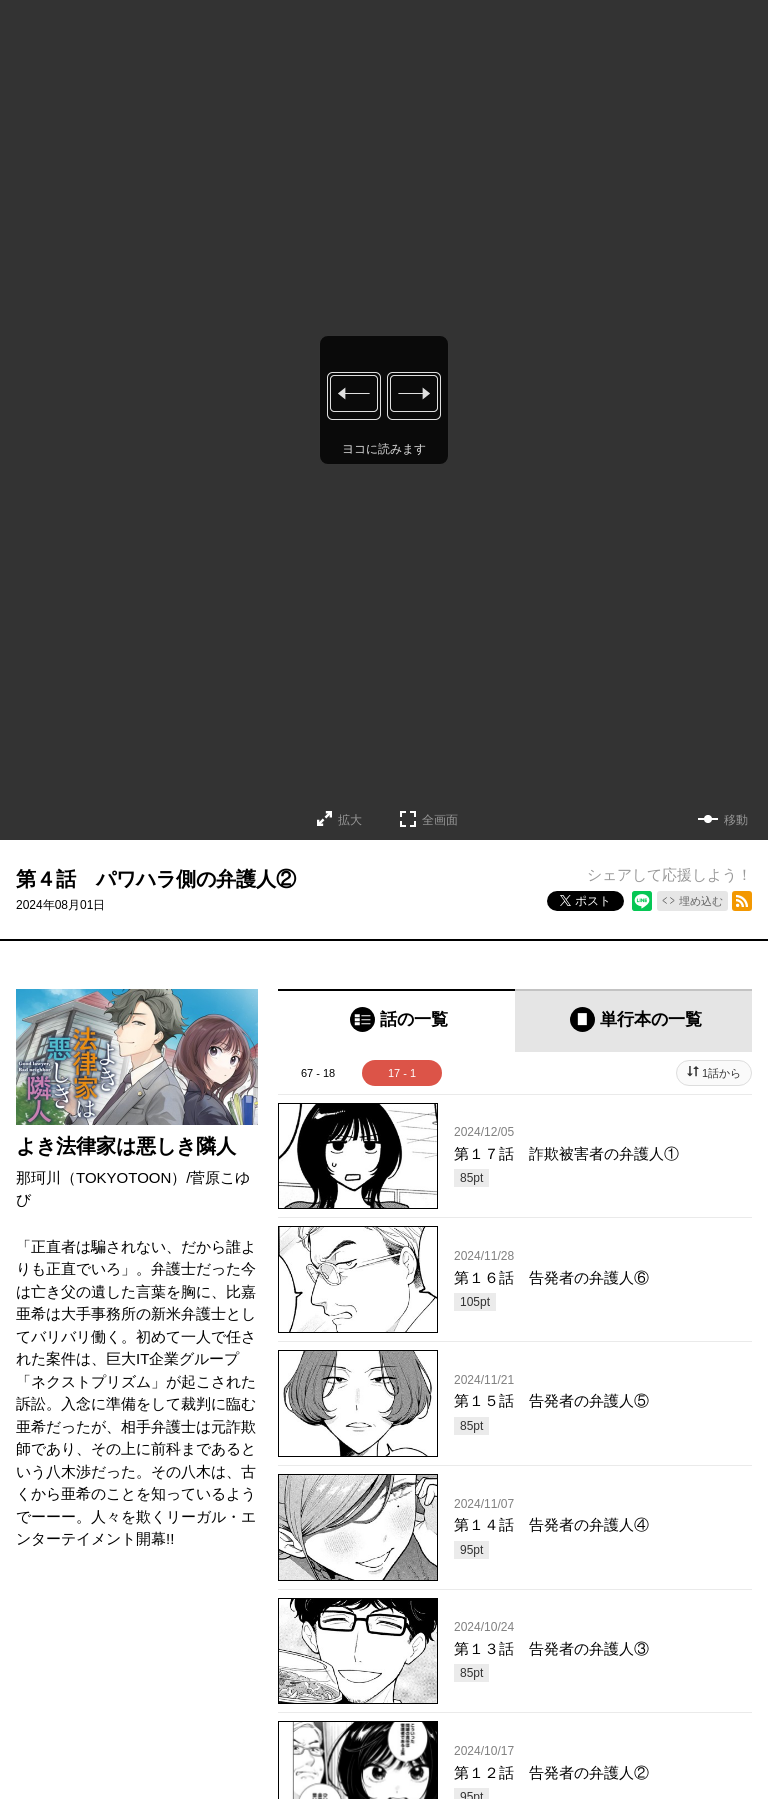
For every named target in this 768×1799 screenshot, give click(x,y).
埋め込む (701, 901)
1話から (721, 1073)
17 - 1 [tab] (402, 1073)
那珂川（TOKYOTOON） (101, 1177)
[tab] (396, 1020)
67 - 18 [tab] (318, 1073)
